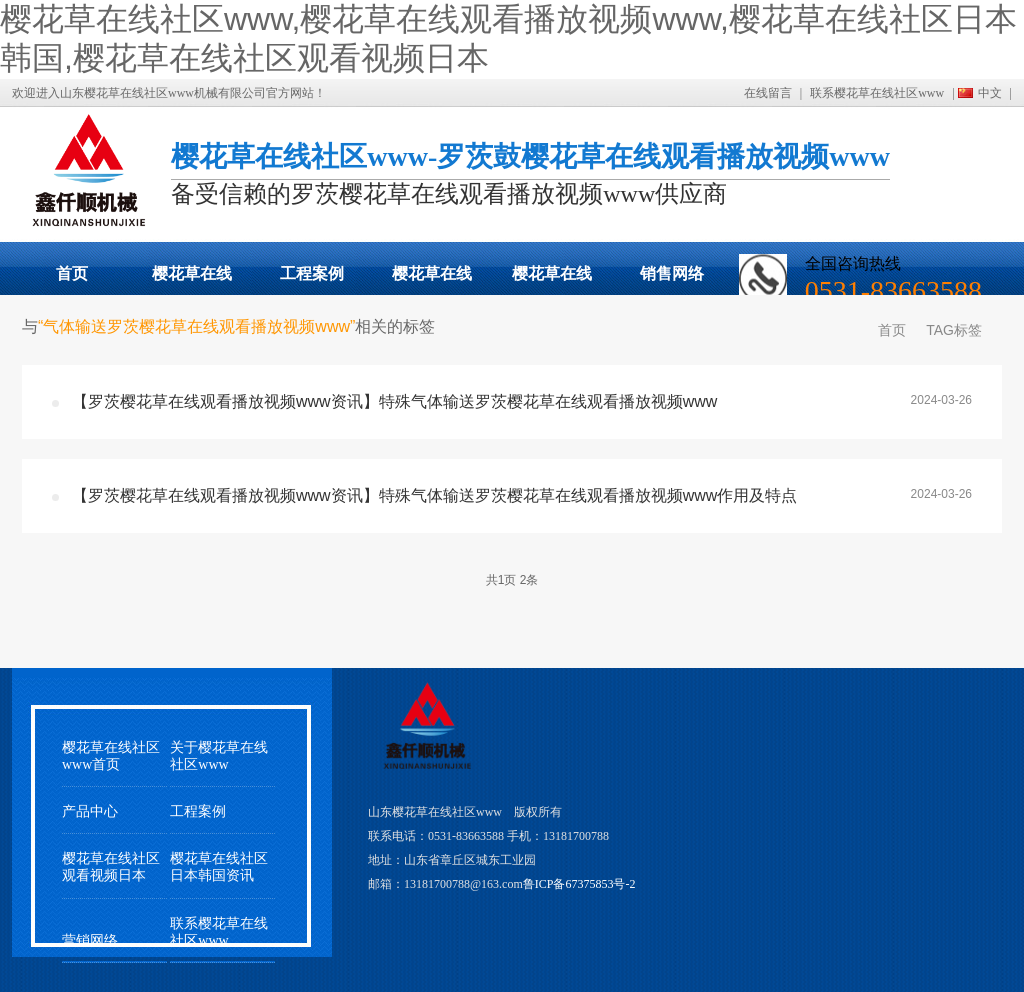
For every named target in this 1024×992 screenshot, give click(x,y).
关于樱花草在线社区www (219, 756)
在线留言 (768, 93)
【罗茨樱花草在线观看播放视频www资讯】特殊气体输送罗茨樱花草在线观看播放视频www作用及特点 (434, 495)
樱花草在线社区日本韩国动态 (432, 280)
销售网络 (672, 273)
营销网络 (90, 940)
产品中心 (90, 811)
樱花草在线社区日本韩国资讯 (219, 867)
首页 (72, 273)
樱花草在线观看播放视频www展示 (192, 280)
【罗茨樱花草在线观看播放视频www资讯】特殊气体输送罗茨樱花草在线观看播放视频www (394, 401)
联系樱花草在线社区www (877, 93)
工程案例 (312, 273)
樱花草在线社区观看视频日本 (552, 280)
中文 (990, 93)
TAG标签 (954, 330)
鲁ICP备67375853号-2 (579, 884)
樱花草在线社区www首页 (111, 756)
